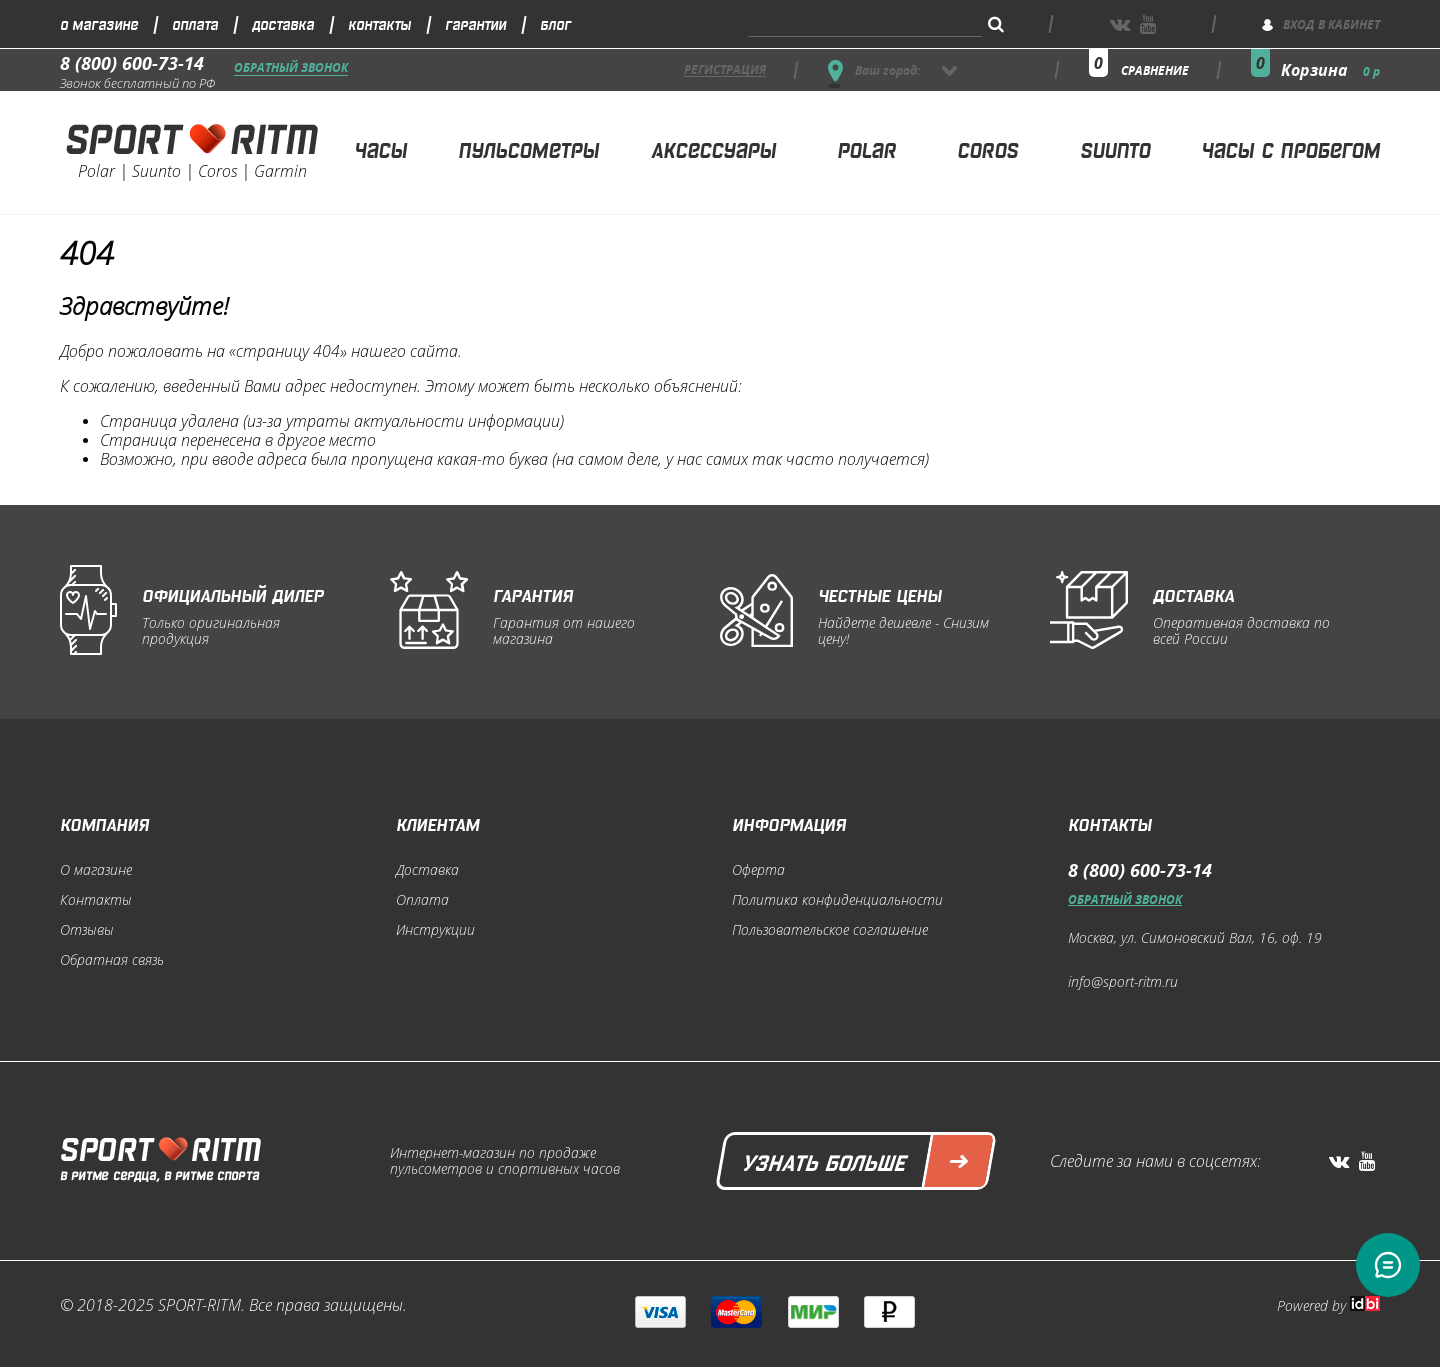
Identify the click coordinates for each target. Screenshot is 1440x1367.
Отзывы (87, 930)
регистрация (725, 70)
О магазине (99, 23)
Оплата (195, 23)
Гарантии (475, 23)
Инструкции (435, 930)
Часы (380, 148)
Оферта (758, 870)
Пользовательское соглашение (830, 930)
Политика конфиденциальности (837, 900)
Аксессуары (713, 148)
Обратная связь (112, 960)
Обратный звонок (291, 68)
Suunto (1115, 148)
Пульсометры (528, 148)
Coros (987, 148)
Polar (866, 148)
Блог (555, 23)
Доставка (283, 23)
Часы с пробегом (1290, 148)
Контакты (379, 23)
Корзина (1330, 70)
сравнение (1155, 70)
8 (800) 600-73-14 (132, 63)
